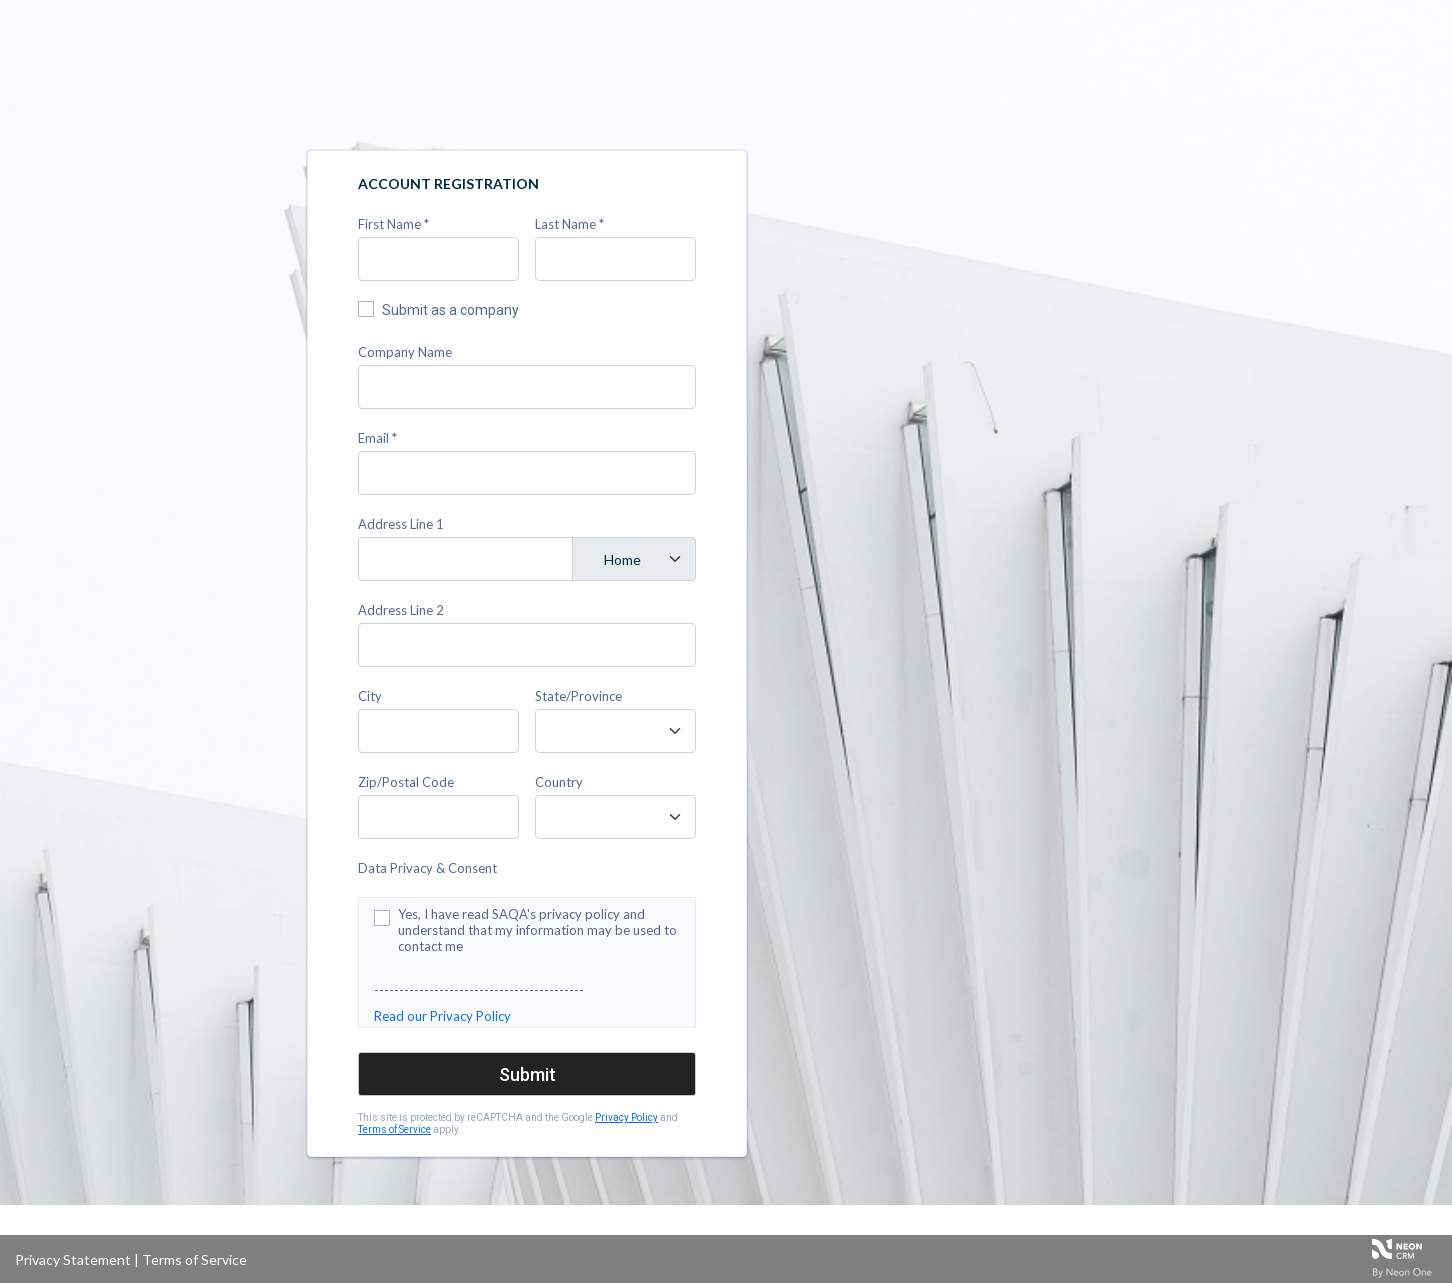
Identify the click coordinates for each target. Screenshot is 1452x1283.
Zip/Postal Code (406, 782)
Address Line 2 (401, 610)
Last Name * (569, 224)
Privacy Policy (626, 1117)
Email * (377, 438)
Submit (527, 1074)
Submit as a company (450, 310)
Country (559, 782)
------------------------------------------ (479, 990)
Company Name (405, 352)
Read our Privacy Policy (442, 1016)
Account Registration (448, 183)
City (370, 696)
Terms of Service (394, 1129)
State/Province (578, 696)
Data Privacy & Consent (427, 868)
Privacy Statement (73, 1259)
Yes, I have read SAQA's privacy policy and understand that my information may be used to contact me (537, 930)
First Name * (393, 224)
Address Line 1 (401, 524)
